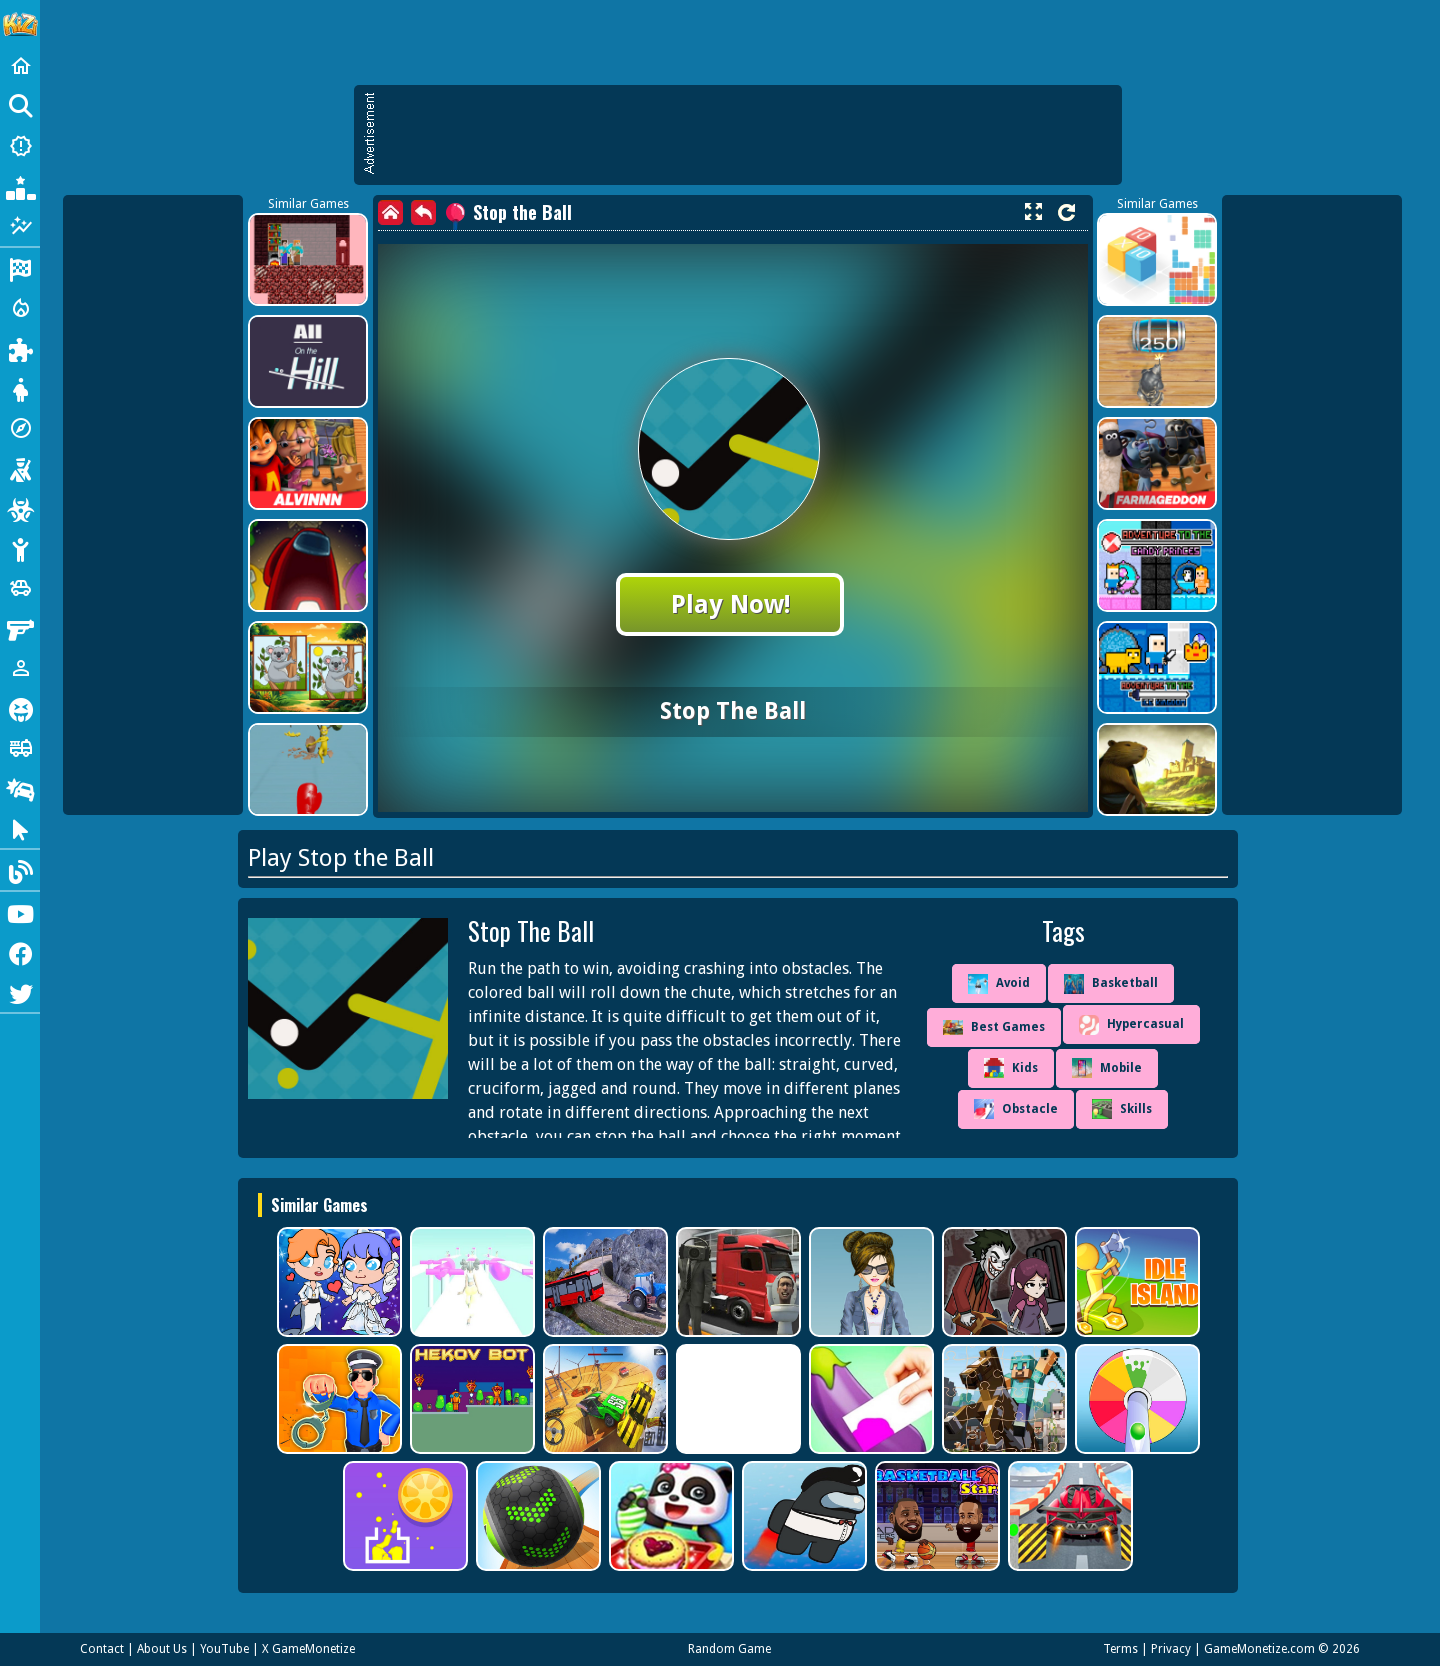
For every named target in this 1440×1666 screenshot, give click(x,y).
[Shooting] (20, 468)
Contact (102, 1649)
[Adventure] (20, 428)
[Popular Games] (20, 186)
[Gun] (20, 628)
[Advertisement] (748, 135)
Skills (1122, 1109)
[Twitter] (20, 992)
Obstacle (1016, 1109)
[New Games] (20, 146)
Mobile (1107, 1068)
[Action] (20, 308)
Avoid (999, 984)
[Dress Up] (20, 388)
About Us (162, 1649)
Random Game (729, 1649)
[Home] (20, 66)
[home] (390, 212)
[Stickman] (20, 548)
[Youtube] (20, 912)
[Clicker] (20, 828)
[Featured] (20, 226)
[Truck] (20, 748)
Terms (1120, 1649)
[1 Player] (20, 668)
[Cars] (20, 588)
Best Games (994, 1027)
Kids (1011, 1068)
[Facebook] (20, 952)
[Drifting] (20, 788)
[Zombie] (20, 508)
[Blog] (20, 870)
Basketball (1111, 984)
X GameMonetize (308, 1649)
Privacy (1171, 1649)
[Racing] (20, 268)
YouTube (224, 1649)
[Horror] (20, 708)
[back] (423, 212)
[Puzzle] (20, 348)
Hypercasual (1131, 1025)
